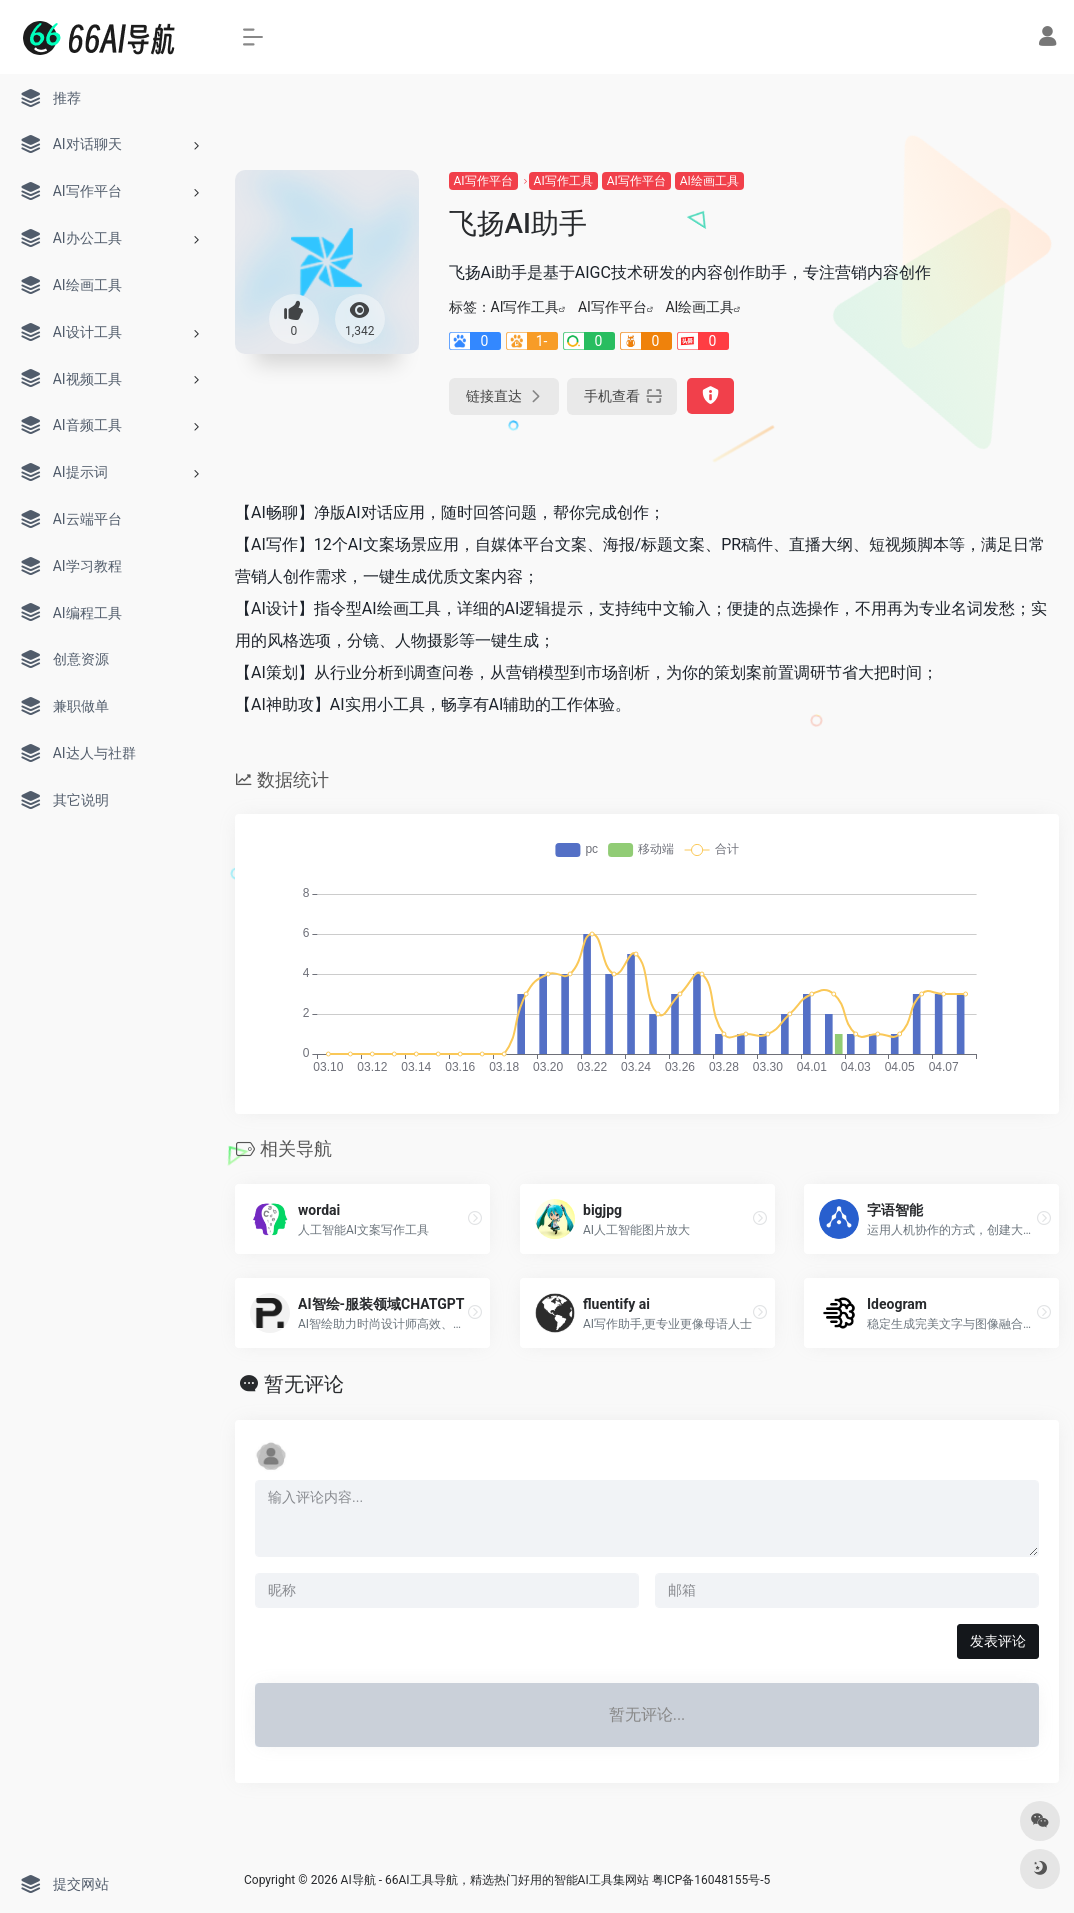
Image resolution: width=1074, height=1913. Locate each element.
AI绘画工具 (709, 181)
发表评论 (998, 1641)
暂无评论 (304, 1384)
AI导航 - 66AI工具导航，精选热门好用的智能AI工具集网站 (495, 1880)
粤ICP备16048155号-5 (711, 1880)
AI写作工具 (563, 181)
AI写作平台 (483, 181)
